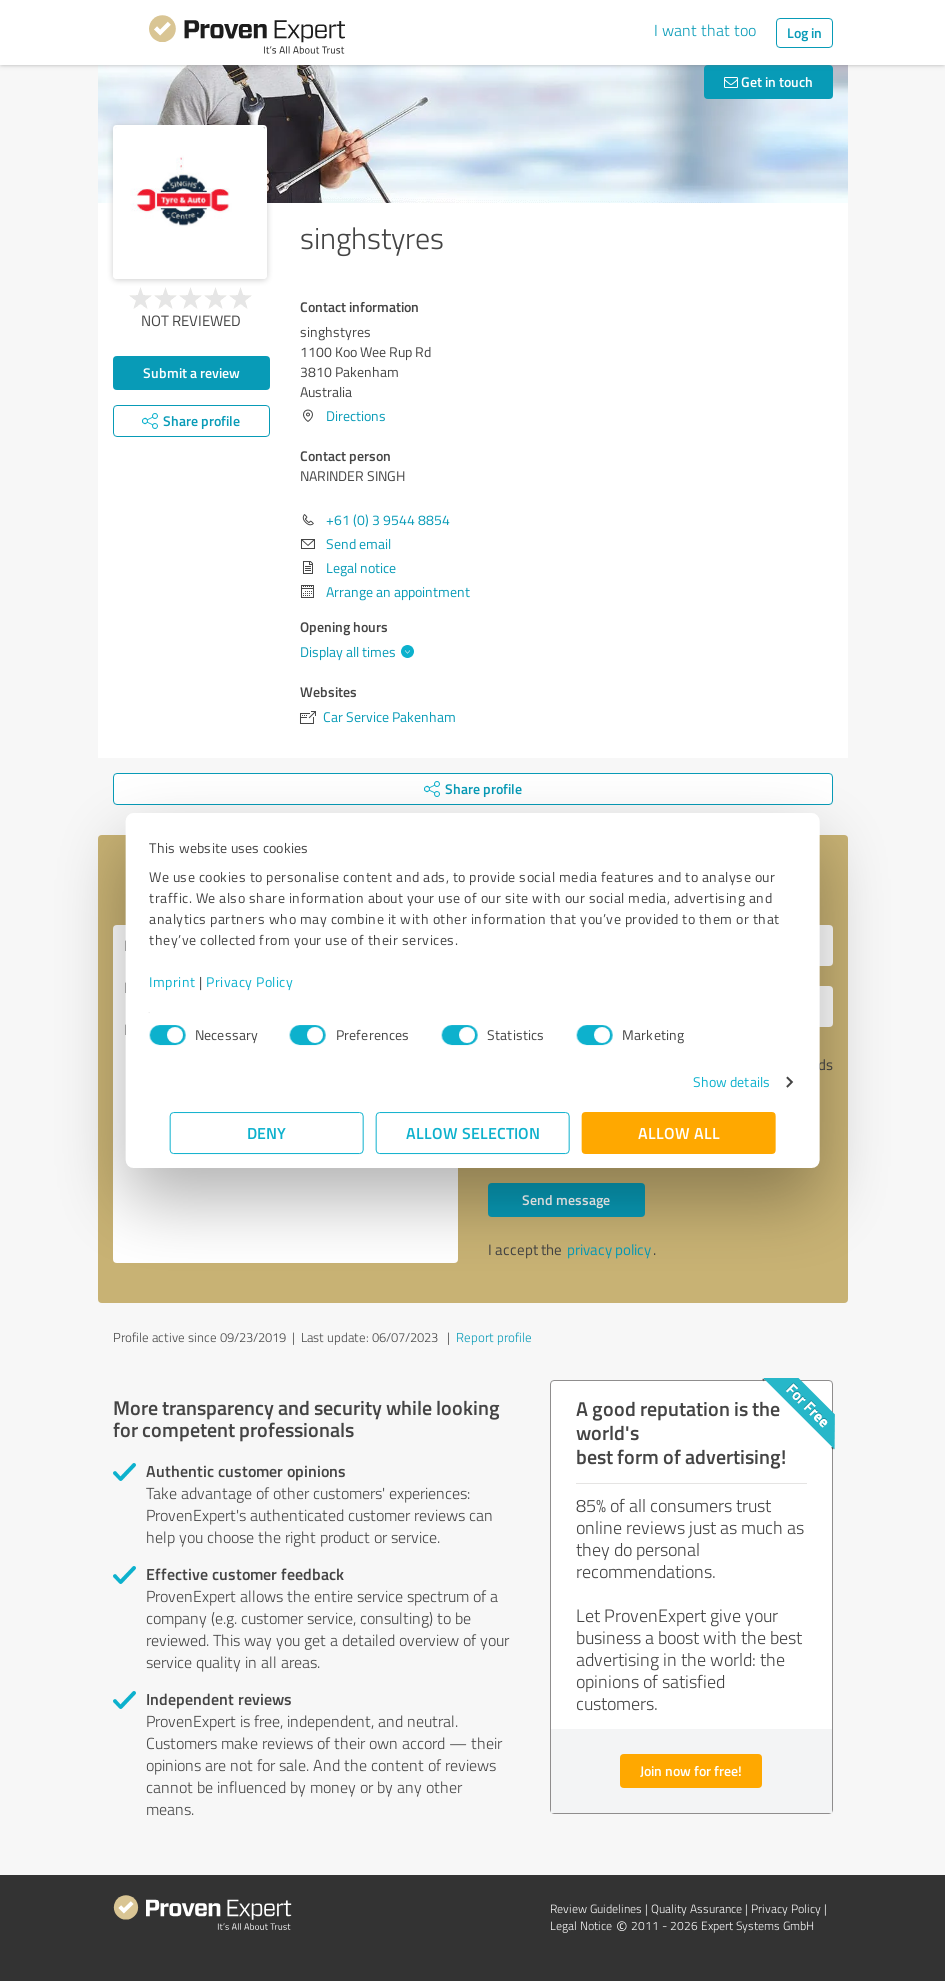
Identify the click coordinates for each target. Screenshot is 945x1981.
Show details (710, 1081)
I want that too (705, 30)
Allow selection (473, 1132)
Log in (804, 32)
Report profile (494, 1337)
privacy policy (609, 1249)
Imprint (193, 981)
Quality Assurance (696, 1908)
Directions (356, 415)
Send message (566, 1199)
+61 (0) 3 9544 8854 (388, 519)
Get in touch (768, 81)
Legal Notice (581, 1925)
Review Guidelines (596, 1908)
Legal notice (361, 567)
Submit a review (191, 372)
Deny (266, 1132)
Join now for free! (691, 1770)
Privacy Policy (270, 981)
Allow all (679, 1132)
